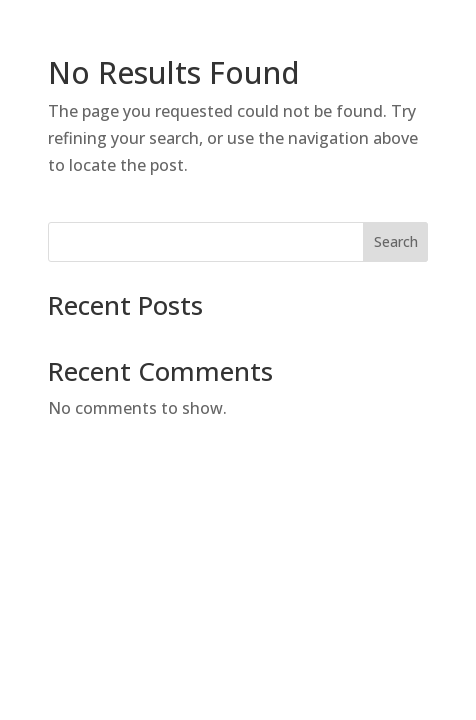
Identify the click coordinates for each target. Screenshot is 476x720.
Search (396, 241)
